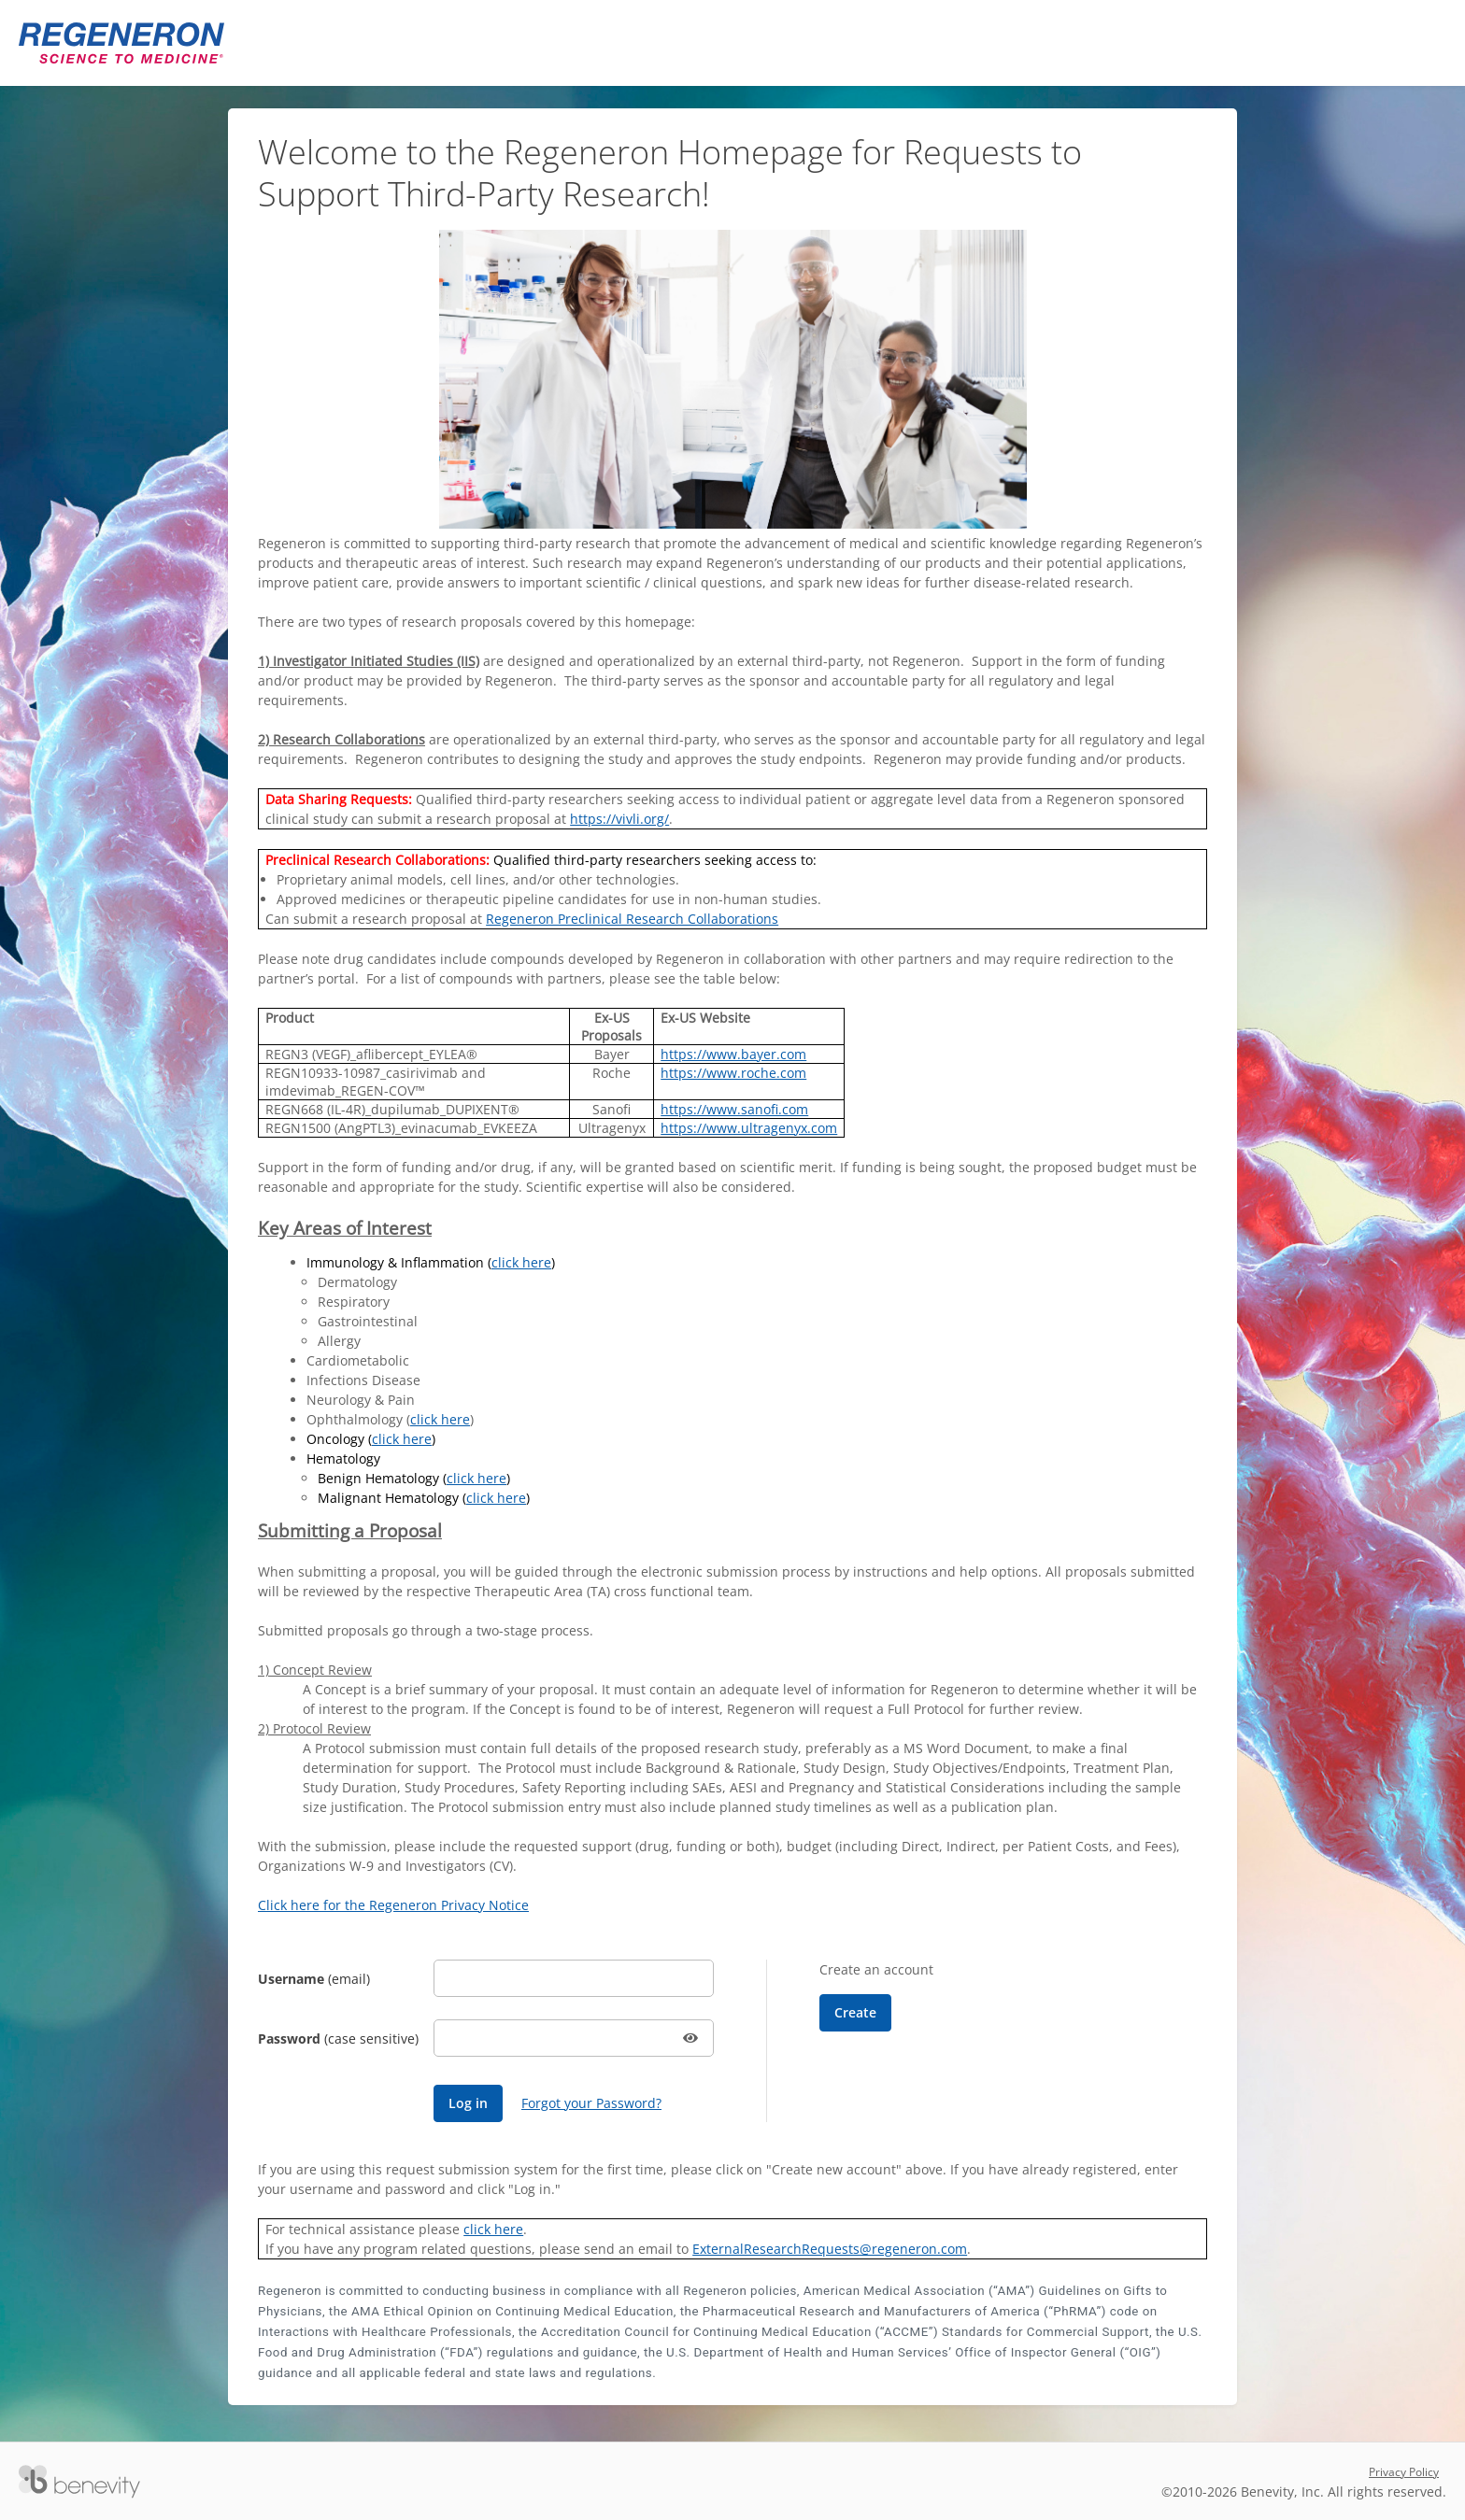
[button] (691, 2038)
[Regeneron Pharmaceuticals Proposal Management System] (121, 43)
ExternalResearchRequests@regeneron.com (829, 2249)
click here (521, 1262)
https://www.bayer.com (733, 1054)
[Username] (574, 1978)
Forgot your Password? (591, 2103)
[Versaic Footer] (79, 2481)
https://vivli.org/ (619, 819)
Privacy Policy (1404, 2472)
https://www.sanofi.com (734, 1109)
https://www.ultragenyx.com (749, 1128)
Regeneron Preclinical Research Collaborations (632, 918)
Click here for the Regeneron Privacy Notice (393, 1905)
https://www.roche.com (733, 1073)
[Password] (574, 2038)
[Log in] (468, 2103)
